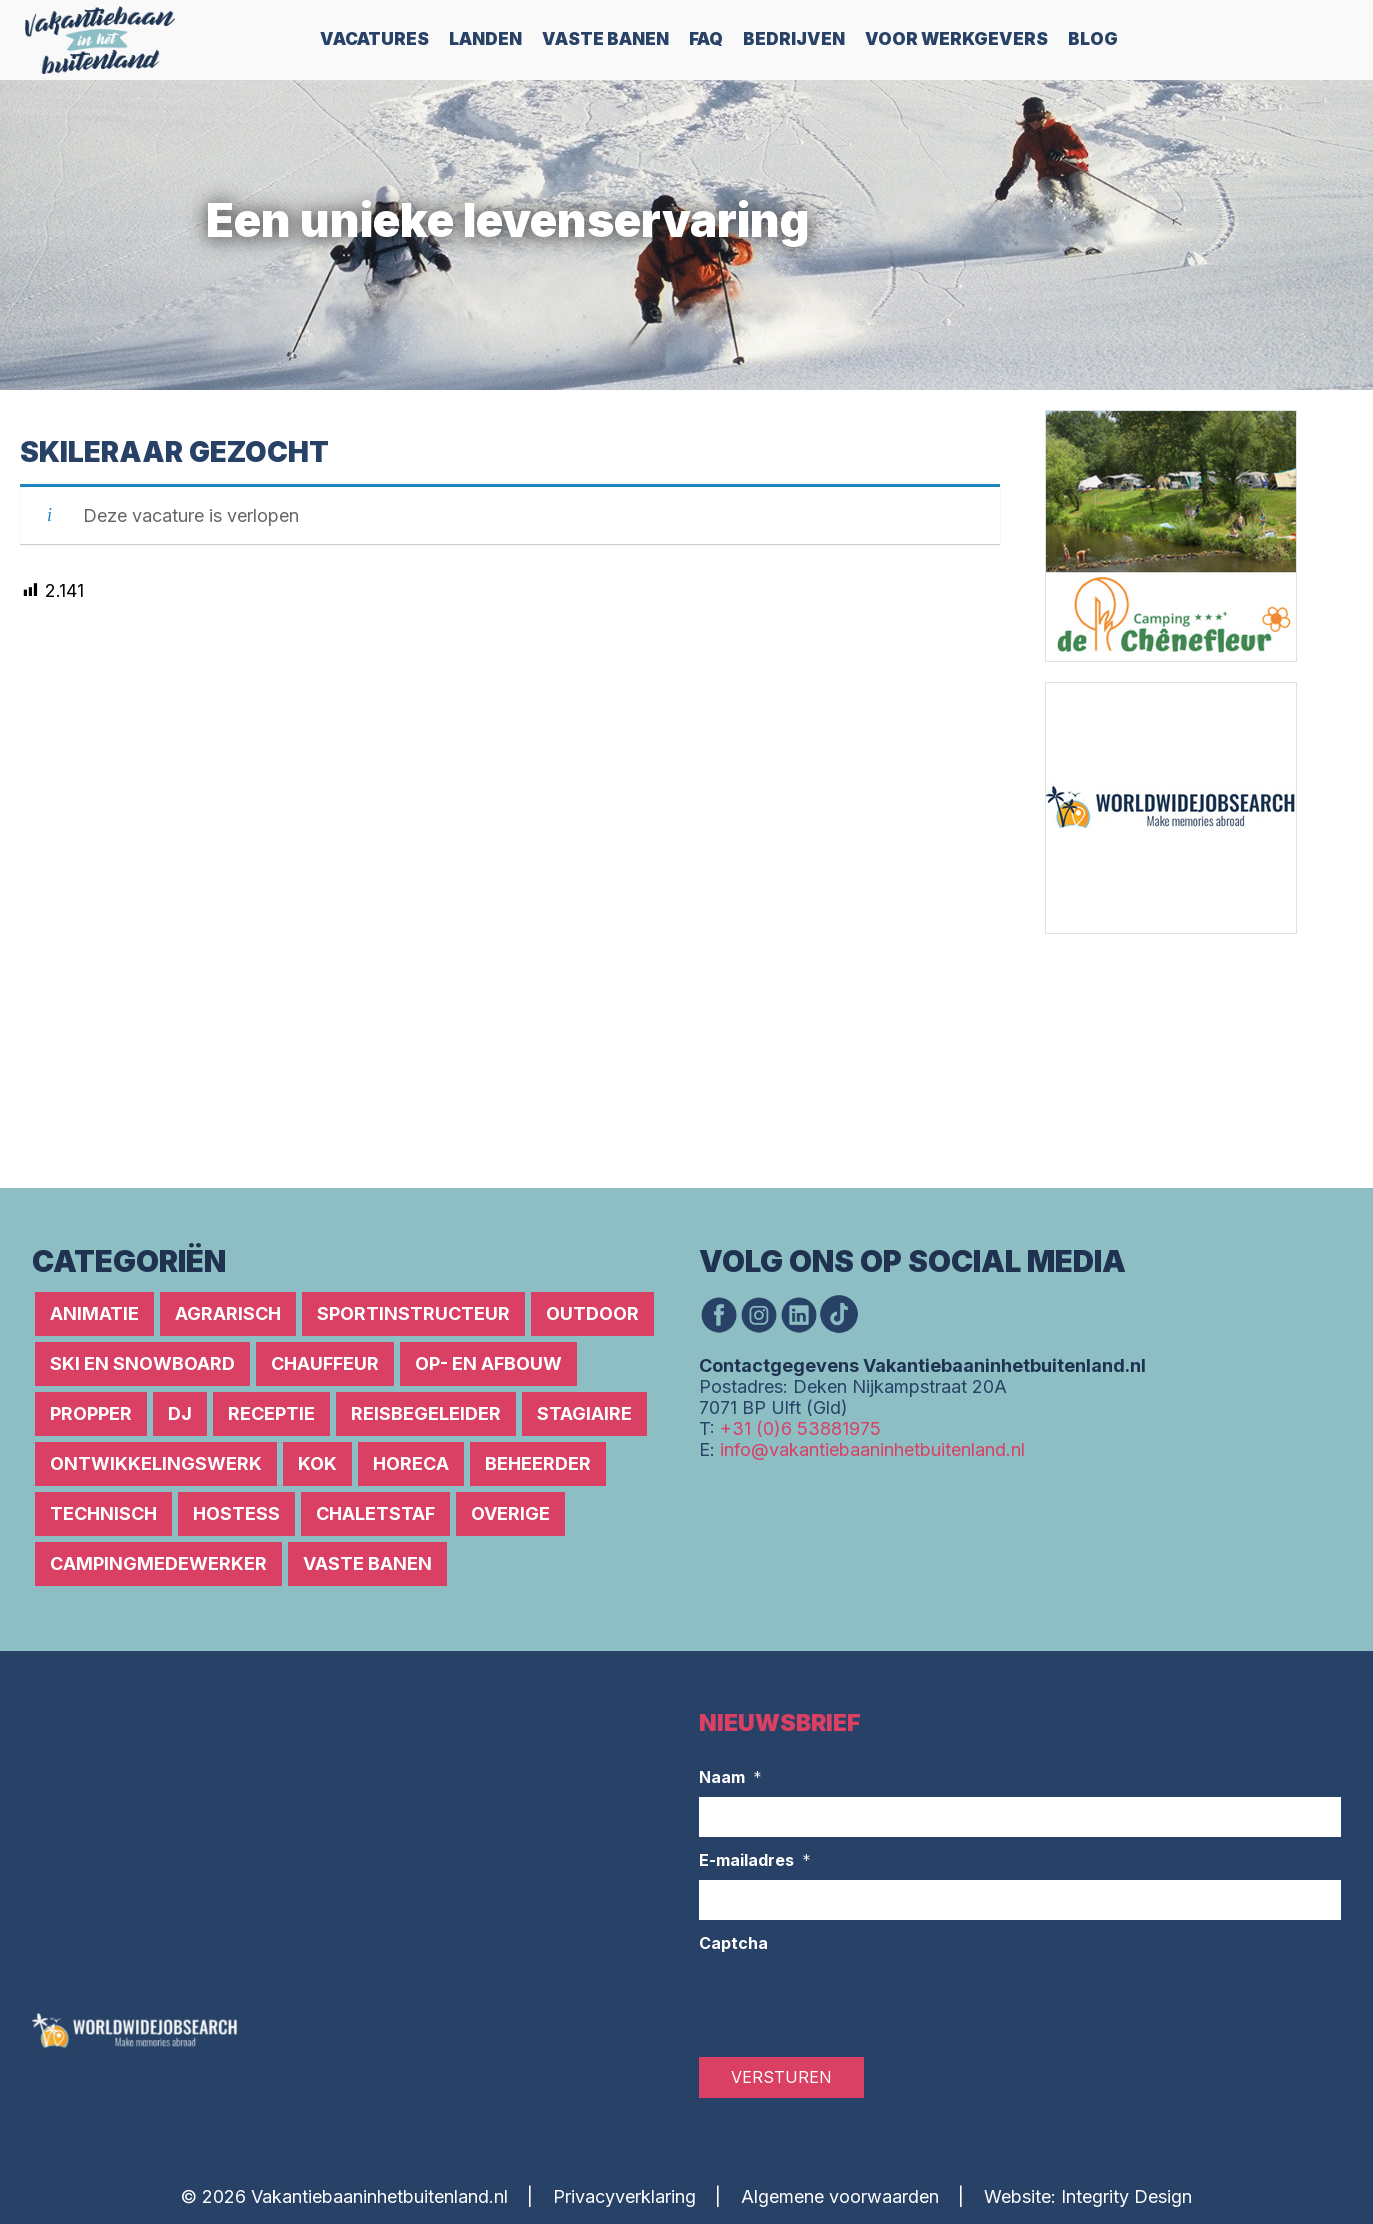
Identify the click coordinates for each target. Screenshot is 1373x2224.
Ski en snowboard (142, 1363)
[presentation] (851, 2002)
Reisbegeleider (426, 1413)
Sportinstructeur (413, 1313)
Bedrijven (794, 39)
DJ (180, 1413)
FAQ (706, 39)
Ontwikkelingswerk (156, 1463)
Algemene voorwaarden (840, 2196)
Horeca (411, 1463)
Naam (730, 1778)
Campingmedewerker (158, 1563)
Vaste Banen (605, 39)
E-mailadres (755, 1861)
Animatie (94, 1313)
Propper (91, 1413)
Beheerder (538, 1463)
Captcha (733, 1943)
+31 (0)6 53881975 (800, 1428)
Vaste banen (367, 1563)
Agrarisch (228, 1313)
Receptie (271, 1413)
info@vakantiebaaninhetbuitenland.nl (872, 1449)
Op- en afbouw (488, 1363)
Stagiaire (584, 1413)
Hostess (236, 1513)
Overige (510, 1513)
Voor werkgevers (956, 39)
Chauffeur (325, 1363)
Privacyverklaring (624, 2196)
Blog (1093, 39)
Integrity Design (1126, 2196)
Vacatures (374, 39)
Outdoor (592, 1313)
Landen (485, 39)
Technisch (103, 1513)
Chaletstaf (375, 1513)
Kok (317, 1463)
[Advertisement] (1165, 1059)
